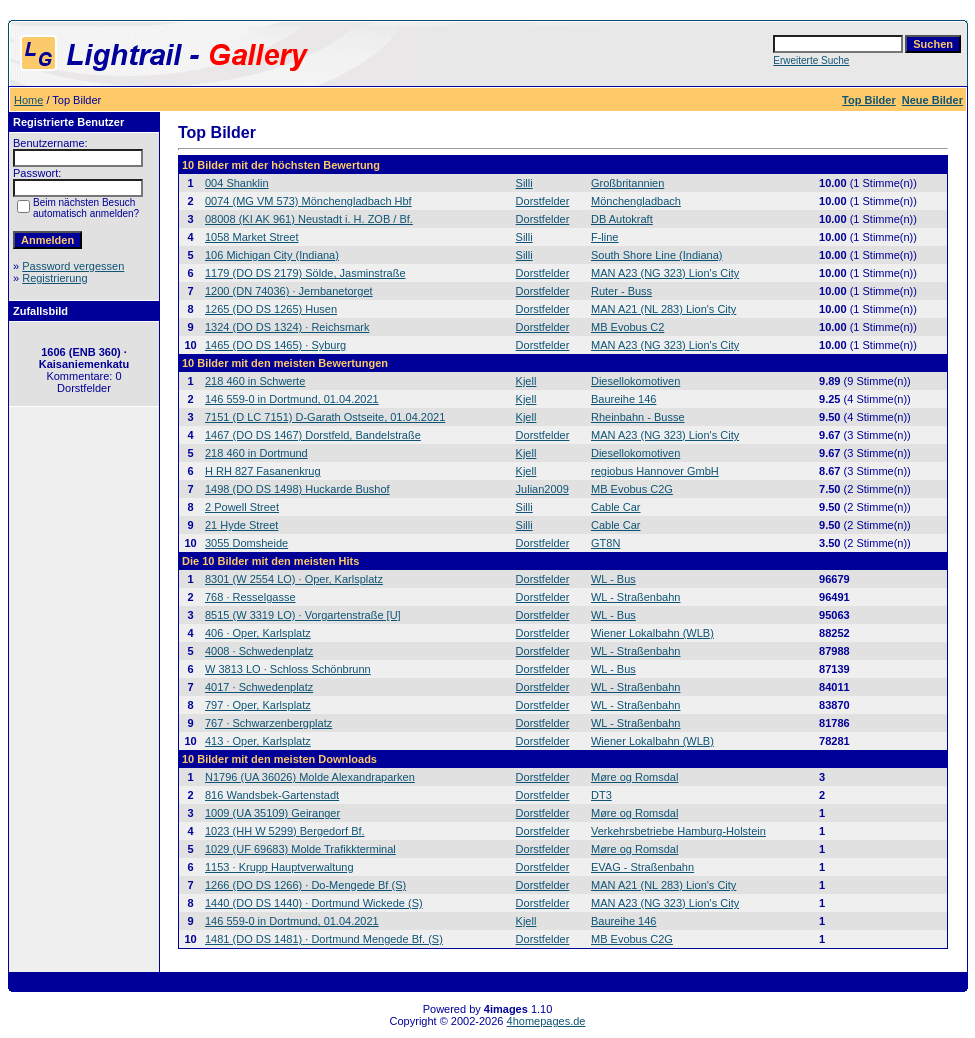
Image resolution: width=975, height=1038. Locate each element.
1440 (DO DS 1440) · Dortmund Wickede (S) (314, 903)
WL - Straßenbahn (635, 597)
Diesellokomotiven (635, 381)
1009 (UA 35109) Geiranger (272, 813)
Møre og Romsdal (634, 777)
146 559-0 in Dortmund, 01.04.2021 (292, 399)
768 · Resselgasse (250, 597)
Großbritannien (627, 183)
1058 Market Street (252, 237)
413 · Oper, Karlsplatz (258, 741)
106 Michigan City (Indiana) (272, 255)
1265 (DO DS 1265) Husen (271, 309)
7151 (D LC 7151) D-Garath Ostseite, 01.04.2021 (325, 417)
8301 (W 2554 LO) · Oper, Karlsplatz (294, 579)
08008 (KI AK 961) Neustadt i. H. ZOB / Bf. (309, 219)
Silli (524, 183)
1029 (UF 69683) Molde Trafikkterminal (300, 849)
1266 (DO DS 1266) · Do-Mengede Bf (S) (305, 885)
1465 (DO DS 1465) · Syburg (275, 345)
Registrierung (54, 278)
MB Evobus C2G (632, 489)
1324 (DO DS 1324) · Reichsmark (287, 327)
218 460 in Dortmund (256, 453)
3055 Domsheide (246, 543)
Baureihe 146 (623, 399)
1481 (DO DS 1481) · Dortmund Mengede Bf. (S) (324, 939)
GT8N (605, 543)
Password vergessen (73, 266)
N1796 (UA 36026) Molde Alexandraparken (310, 777)
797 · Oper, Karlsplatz (258, 705)
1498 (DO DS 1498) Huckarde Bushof (297, 489)
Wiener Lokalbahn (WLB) (652, 633)
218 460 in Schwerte (255, 381)
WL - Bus (613, 579)
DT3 (601, 795)
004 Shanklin (237, 183)
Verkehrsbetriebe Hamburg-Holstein (678, 831)
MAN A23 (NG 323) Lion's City (665, 273)
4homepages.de (546, 1021)
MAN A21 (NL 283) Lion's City (663, 309)
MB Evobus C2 (627, 327)
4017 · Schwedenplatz (259, 687)
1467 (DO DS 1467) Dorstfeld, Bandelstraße (313, 435)
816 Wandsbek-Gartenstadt (272, 795)
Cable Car (616, 507)
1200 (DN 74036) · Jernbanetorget (289, 291)
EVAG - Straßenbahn (642, 867)
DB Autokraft (622, 219)
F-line (605, 237)
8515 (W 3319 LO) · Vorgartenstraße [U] (303, 615)
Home (28, 100)
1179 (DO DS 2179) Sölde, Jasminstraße (305, 273)
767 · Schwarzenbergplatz (268, 723)
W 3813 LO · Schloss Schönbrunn (288, 669)
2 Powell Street (242, 507)
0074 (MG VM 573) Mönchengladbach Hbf (308, 201)
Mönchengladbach (636, 201)
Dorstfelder (543, 201)
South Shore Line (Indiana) (656, 255)
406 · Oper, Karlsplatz (258, 633)
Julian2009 (542, 489)
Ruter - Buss (621, 291)
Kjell (526, 381)
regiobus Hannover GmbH (655, 471)
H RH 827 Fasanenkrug (263, 471)
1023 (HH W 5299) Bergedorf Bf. (285, 831)
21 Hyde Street (241, 525)
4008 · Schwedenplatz (259, 651)
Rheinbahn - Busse (638, 417)
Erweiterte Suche (811, 60)
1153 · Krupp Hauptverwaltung (279, 867)
